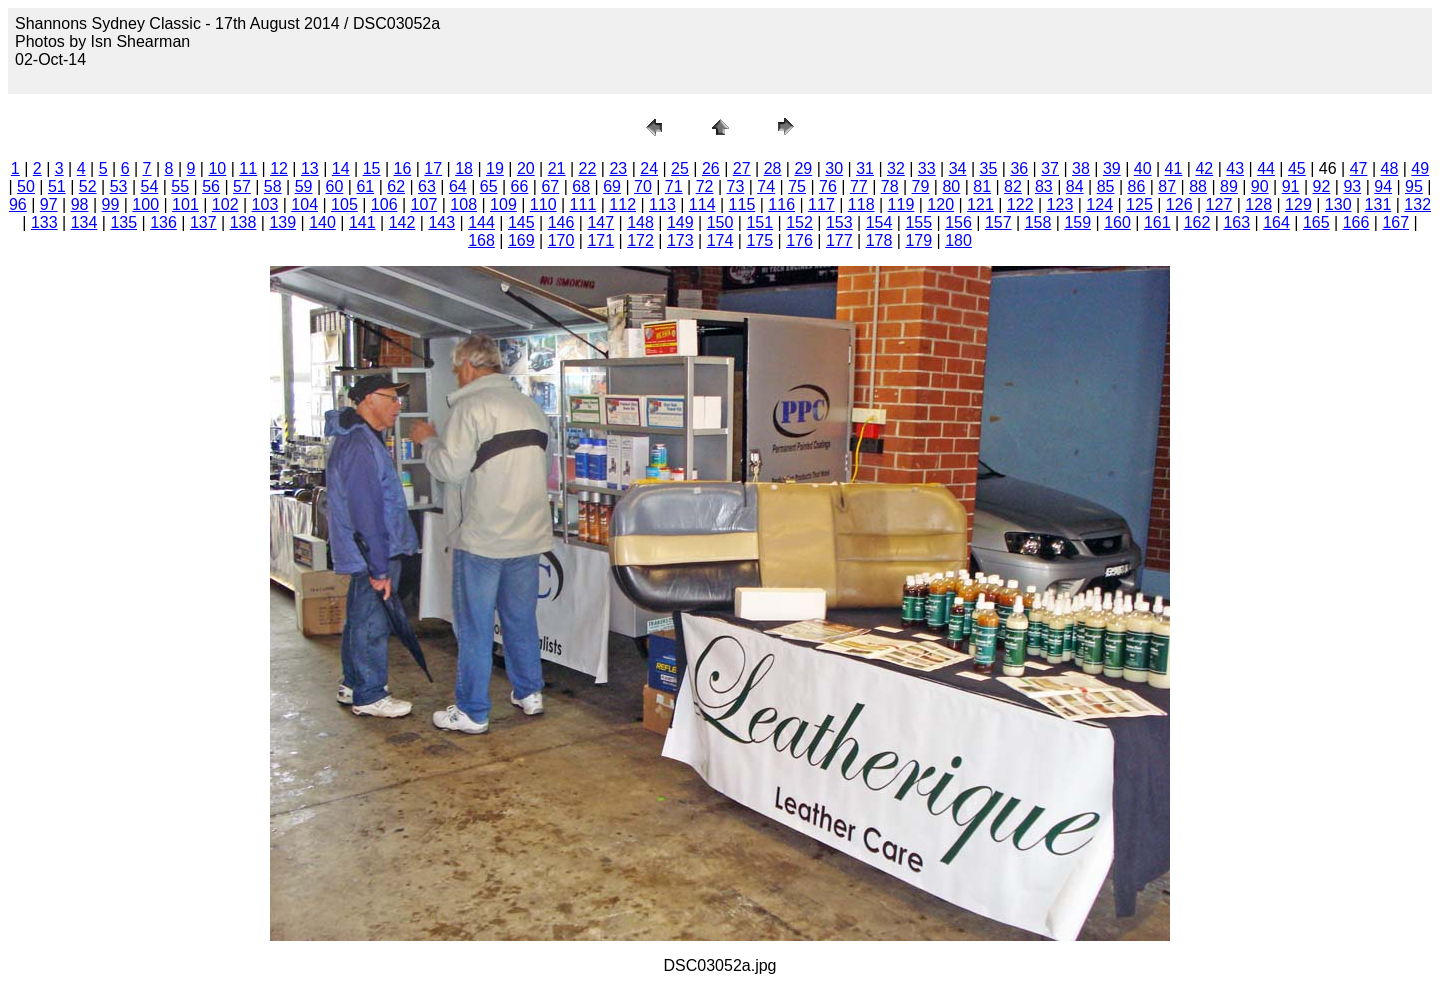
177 (839, 240)
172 (640, 240)
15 (372, 168)
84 (1075, 186)
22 (588, 168)
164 (1276, 222)
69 (612, 186)
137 (203, 222)
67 (550, 186)
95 (1414, 186)
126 (1179, 204)
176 (799, 240)
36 (1019, 168)
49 (1420, 168)
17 (433, 168)
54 (149, 186)
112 (622, 204)
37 (1050, 168)
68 (581, 186)
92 (1322, 186)
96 (18, 204)
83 (1044, 186)
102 (225, 204)
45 (1297, 168)
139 (282, 222)
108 (463, 204)
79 (921, 186)
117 (821, 204)
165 (1316, 222)
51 (57, 186)
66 (520, 186)
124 (1099, 204)
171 (600, 240)
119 (901, 204)
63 (427, 186)
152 (799, 222)
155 (918, 222)
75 (797, 186)
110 (543, 204)
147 (600, 222)
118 (861, 204)
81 (982, 186)
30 (834, 168)
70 (643, 186)
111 (583, 204)
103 (265, 204)
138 (243, 222)
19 (495, 168)
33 (927, 168)
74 (766, 186)
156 (958, 222)
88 (1198, 186)
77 (859, 186)
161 (1157, 222)
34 (958, 168)
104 (304, 204)
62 (396, 186)
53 (119, 186)
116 (781, 204)
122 (1020, 204)
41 (1174, 168)
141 (362, 222)
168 (481, 240)
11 (248, 168)
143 (441, 222)
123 (1060, 204)
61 (365, 186)
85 (1106, 186)
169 (521, 240)
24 (649, 168)
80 (951, 186)
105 (344, 204)
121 (980, 204)
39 (1112, 168)
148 (640, 222)
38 (1081, 168)
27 (742, 168)
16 (403, 168)
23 (618, 168)
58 (273, 186)
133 (44, 222)
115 (742, 204)
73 (736, 186)
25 (680, 168)
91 (1291, 186)
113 (662, 204)
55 (180, 186)
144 (481, 222)
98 (80, 204)
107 (424, 204)
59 (304, 186)
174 (720, 240)
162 (1197, 222)
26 (711, 168)
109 (503, 204)
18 (464, 168)
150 (720, 222)
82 (1013, 186)
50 (26, 186)
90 (1260, 186)
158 (1038, 222)
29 (803, 168)
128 (1258, 204)
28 (773, 168)
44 (1266, 168)
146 (561, 222)
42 (1204, 168)
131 (1378, 204)
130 (1338, 204)
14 (341, 168)
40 (1143, 168)
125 (1139, 204)
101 (185, 204)
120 (940, 204)
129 (1298, 204)
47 (1359, 168)
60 (335, 186)
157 (998, 222)
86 (1136, 186)
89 (1229, 186)
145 (521, 222)
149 (680, 222)
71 (674, 186)
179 (918, 240)
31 (865, 168)
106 (384, 204)
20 (526, 168)
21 (557, 168)
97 (49, 204)
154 (879, 222)
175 (759, 240)
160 (1117, 222)
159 (1077, 222)
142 (402, 222)
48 (1390, 168)
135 (123, 222)
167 (1395, 222)
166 (1356, 222)
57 (242, 186)
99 (110, 204)
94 (1383, 186)
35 (989, 168)
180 (958, 240)
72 (705, 186)
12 (279, 168)
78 (890, 186)
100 (145, 204)
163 (1236, 222)
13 (310, 168)
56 (211, 186)
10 (217, 168)
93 (1352, 186)
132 (1417, 204)
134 (84, 222)
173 (680, 240)
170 (561, 240)
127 (1219, 204)
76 (828, 186)
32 (896, 168)
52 (88, 186)
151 (759, 222)
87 (1167, 186)
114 (702, 204)
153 (839, 222)
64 (458, 186)
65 (489, 186)
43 (1235, 168)
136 (163, 222)
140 (322, 222)
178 (879, 240)
